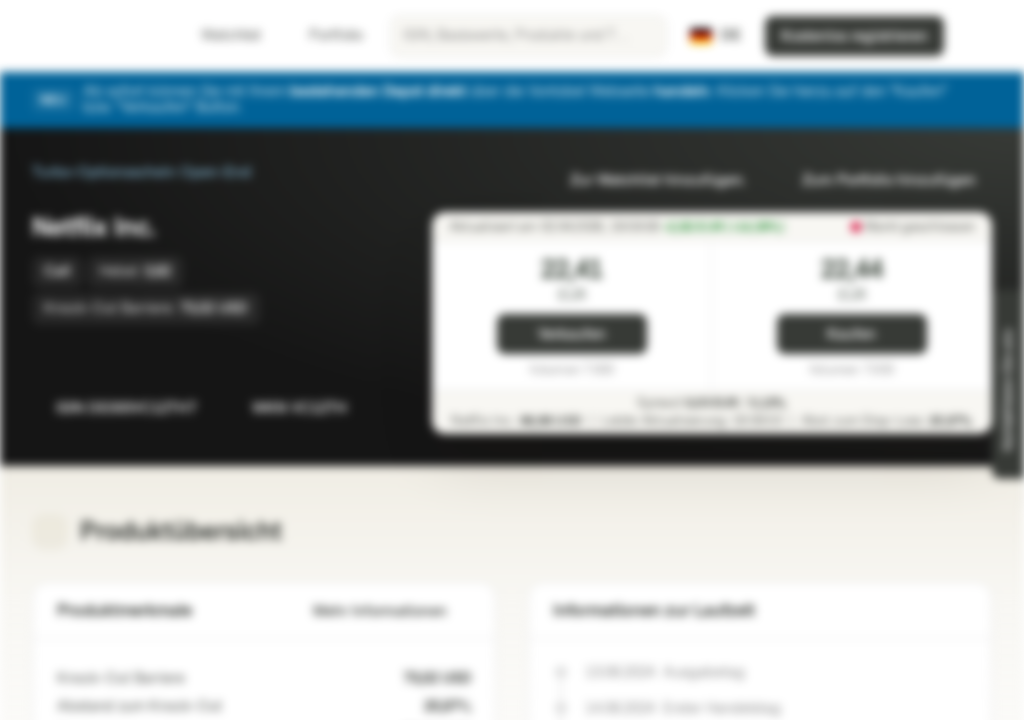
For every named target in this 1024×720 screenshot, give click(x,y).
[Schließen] (980, 100)
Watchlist (219, 35)
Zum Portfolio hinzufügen (877, 180)
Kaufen (851, 334)
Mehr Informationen (392, 611)
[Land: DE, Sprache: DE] (715, 36)
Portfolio (324, 35)
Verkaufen (572, 334)
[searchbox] (528, 36)
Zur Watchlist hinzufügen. (646, 180)
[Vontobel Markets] (86, 36)
